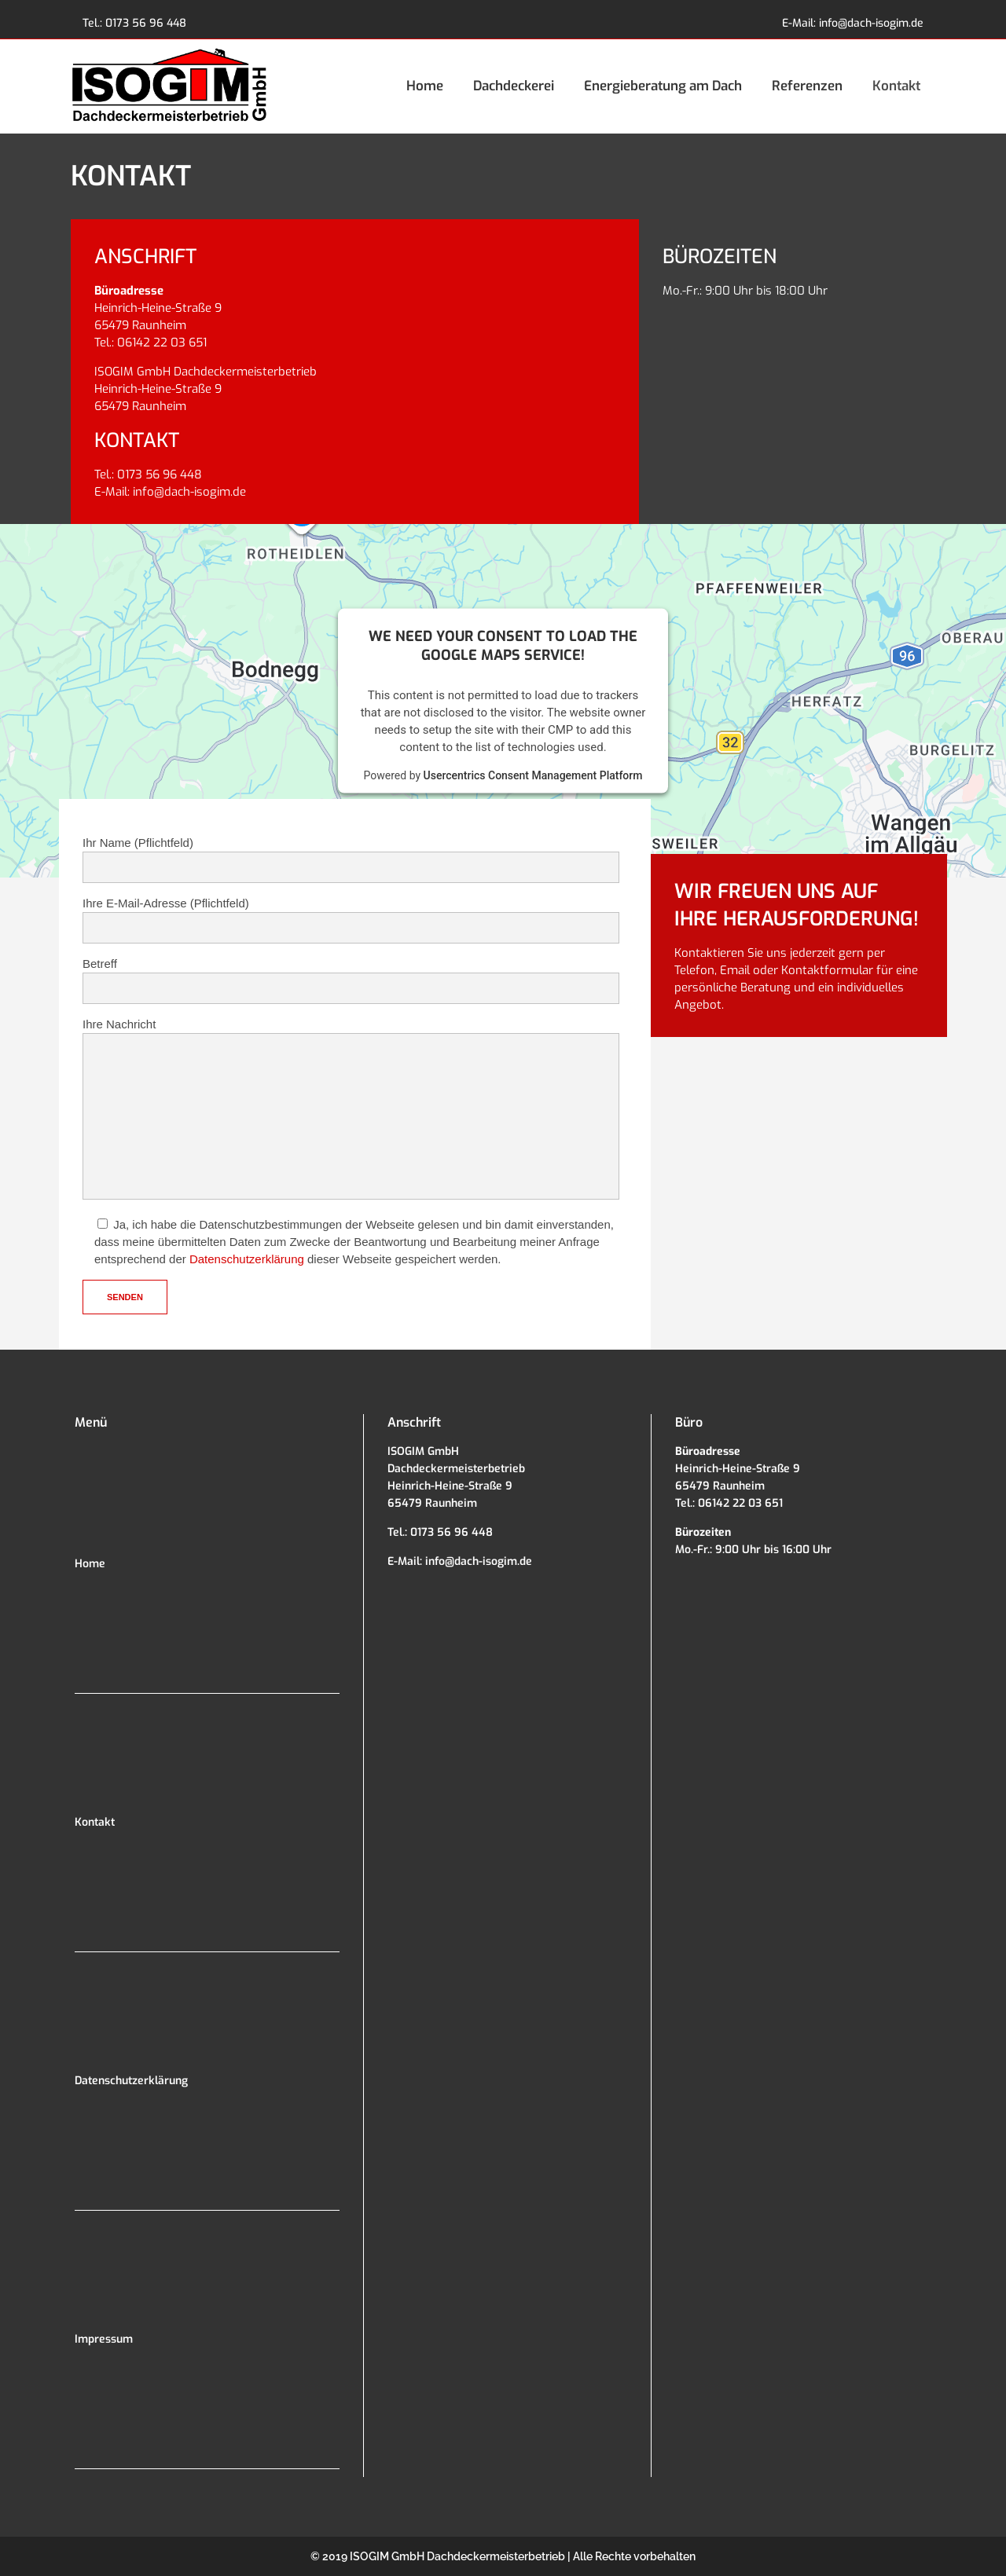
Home (90, 1563)
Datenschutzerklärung (246, 1259)
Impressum (104, 2339)
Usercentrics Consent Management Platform (533, 774)
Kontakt (95, 1822)
